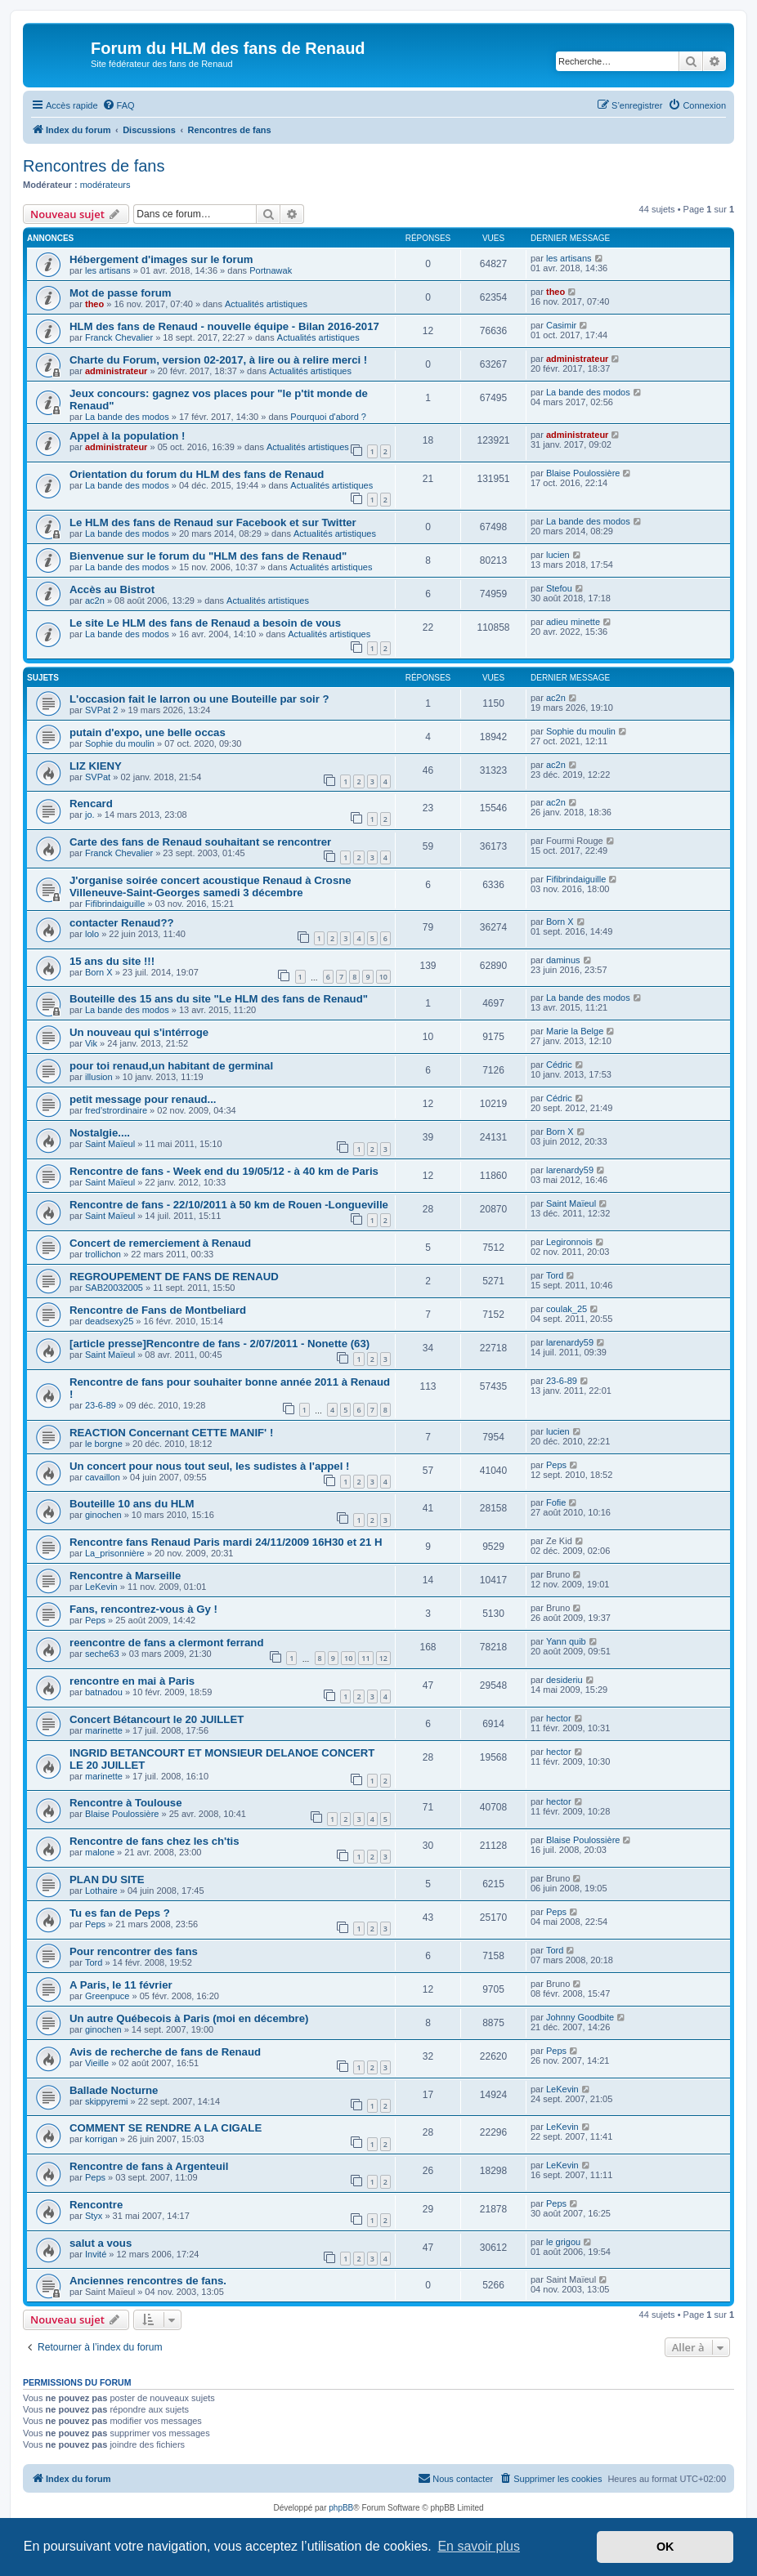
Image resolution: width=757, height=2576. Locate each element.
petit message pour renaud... (143, 1099)
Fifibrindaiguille (115, 904)
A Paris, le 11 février (120, 1985)
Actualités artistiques (266, 304)
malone (99, 1852)
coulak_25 (566, 1309)
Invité (95, 2254)
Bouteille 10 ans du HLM (131, 1504)
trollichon (103, 1254)
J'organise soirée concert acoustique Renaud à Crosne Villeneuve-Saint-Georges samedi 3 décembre (210, 886)
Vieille (97, 2063)
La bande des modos (127, 417)
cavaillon (102, 1477)
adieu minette (573, 622)
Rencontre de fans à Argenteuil (148, 2166)
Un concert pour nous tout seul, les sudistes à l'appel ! (209, 1466)
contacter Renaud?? (121, 923)
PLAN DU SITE (107, 1879)
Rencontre (96, 2205)
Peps (556, 1465)
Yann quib (566, 1641)
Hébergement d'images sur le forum (161, 259)
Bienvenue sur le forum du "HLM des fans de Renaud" (208, 556)
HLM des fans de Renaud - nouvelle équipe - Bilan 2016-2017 (224, 326)
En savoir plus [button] (478, 2546)
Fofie (556, 1502)
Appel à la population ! (127, 436)
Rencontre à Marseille (125, 1575)
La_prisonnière (115, 1553)
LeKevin (101, 1587)
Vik (91, 1043)
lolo (92, 934)
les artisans (108, 270)
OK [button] (665, 2546)
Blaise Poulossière (583, 473)
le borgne (104, 1444)
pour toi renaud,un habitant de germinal (171, 1066)
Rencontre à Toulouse (125, 1803)
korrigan (101, 2139)
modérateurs (105, 185)
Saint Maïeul (110, 1144)
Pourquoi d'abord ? (328, 417)
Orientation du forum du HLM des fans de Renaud (196, 474)
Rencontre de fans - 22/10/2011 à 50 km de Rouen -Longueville (228, 1205)
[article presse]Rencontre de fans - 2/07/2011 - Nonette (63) (219, 1343)
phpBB (341, 2507)
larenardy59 (570, 1170)
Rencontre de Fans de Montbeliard (157, 1310)
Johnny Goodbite (580, 2017)
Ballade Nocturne (113, 2090)
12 (383, 1658)
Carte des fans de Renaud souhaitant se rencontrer (200, 842)
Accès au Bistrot (112, 589)
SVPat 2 (101, 710)
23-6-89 (100, 1405)
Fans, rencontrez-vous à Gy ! (143, 1609)
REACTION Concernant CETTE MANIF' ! (171, 1432)
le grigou (563, 2242)
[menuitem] (118, 105)
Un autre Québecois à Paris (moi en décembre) (188, 2018)
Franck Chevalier (119, 337)
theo (94, 304)
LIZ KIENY (95, 766)
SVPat (97, 777)
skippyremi (106, 2101)
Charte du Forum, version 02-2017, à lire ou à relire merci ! (218, 360)
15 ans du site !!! (112, 961)
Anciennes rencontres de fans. (147, 2281)
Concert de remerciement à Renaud (160, 1243)
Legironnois (569, 1242)
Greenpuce (107, 1996)
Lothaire (101, 1890)
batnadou (104, 1692)
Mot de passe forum (120, 293)
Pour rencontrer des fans (133, 1951)
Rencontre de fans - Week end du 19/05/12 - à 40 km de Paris (223, 1171)
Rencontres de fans (93, 166)
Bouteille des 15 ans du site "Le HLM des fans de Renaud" (218, 999)
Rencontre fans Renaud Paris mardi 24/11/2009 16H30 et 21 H (226, 1542)
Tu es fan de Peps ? (119, 1913)
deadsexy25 (109, 1321)
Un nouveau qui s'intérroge (138, 1032)
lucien (558, 555)
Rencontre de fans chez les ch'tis (154, 1841)
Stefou (559, 588)
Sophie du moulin (120, 743)
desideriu (564, 1680)
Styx (93, 2216)
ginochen (103, 1515)
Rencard (91, 803)
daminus (563, 960)
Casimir (561, 325)
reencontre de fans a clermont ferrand (166, 1642)
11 (365, 1658)
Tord (554, 1275)
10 (383, 976)
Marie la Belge (574, 1031)
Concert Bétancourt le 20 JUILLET (156, 1719)
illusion (99, 1077)
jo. (90, 814)
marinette (104, 1730)
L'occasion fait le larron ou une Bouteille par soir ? (199, 699)
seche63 (102, 1654)
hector (558, 1718)
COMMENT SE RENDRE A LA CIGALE (165, 2128)
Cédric (559, 1064)
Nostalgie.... (99, 1133)
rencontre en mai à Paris (132, 1681)
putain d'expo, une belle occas (147, 732)
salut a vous (100, 2243)
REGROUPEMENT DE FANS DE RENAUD (174, 1276)
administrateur (116, 371)
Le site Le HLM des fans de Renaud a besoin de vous (205, 623)
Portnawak (270, 270)
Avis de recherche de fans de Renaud (165, 2052)
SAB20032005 (114, 1287)
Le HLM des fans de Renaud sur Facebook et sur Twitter (212, 522)
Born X (560, 921)
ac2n (95, 600)
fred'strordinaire (116, 1110)
